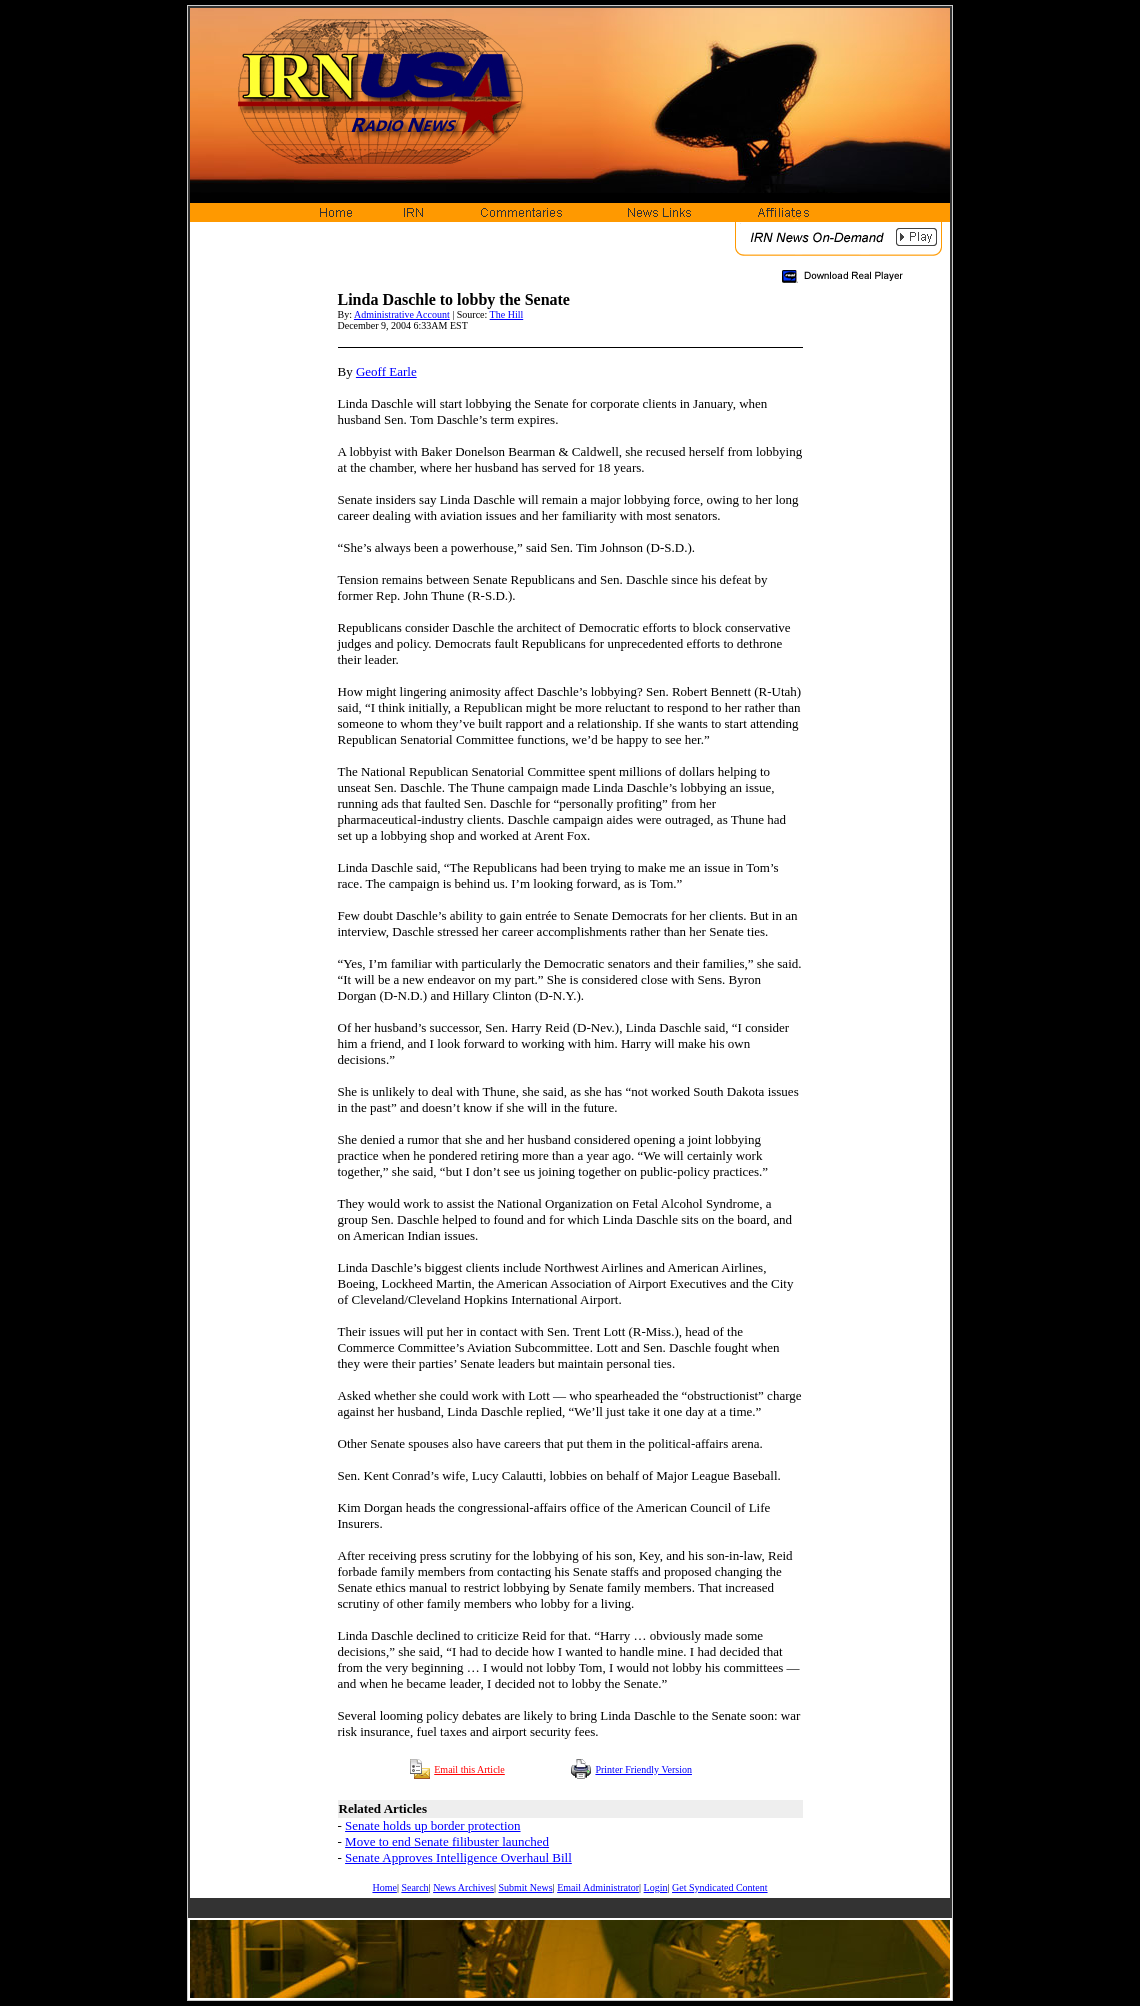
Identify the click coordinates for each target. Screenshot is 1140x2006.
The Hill (507, 314)
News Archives (463, 1887)
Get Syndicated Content (720, 1887)
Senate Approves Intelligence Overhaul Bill (458, 1857)
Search (414, 1887)
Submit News (525, 1887)
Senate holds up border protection (432, 1825)
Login (656, 1887)
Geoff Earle (386, 371)
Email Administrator (598, 1887)
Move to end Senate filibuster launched (447, 1841)
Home (384, 1887)
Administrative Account (402, 314)
